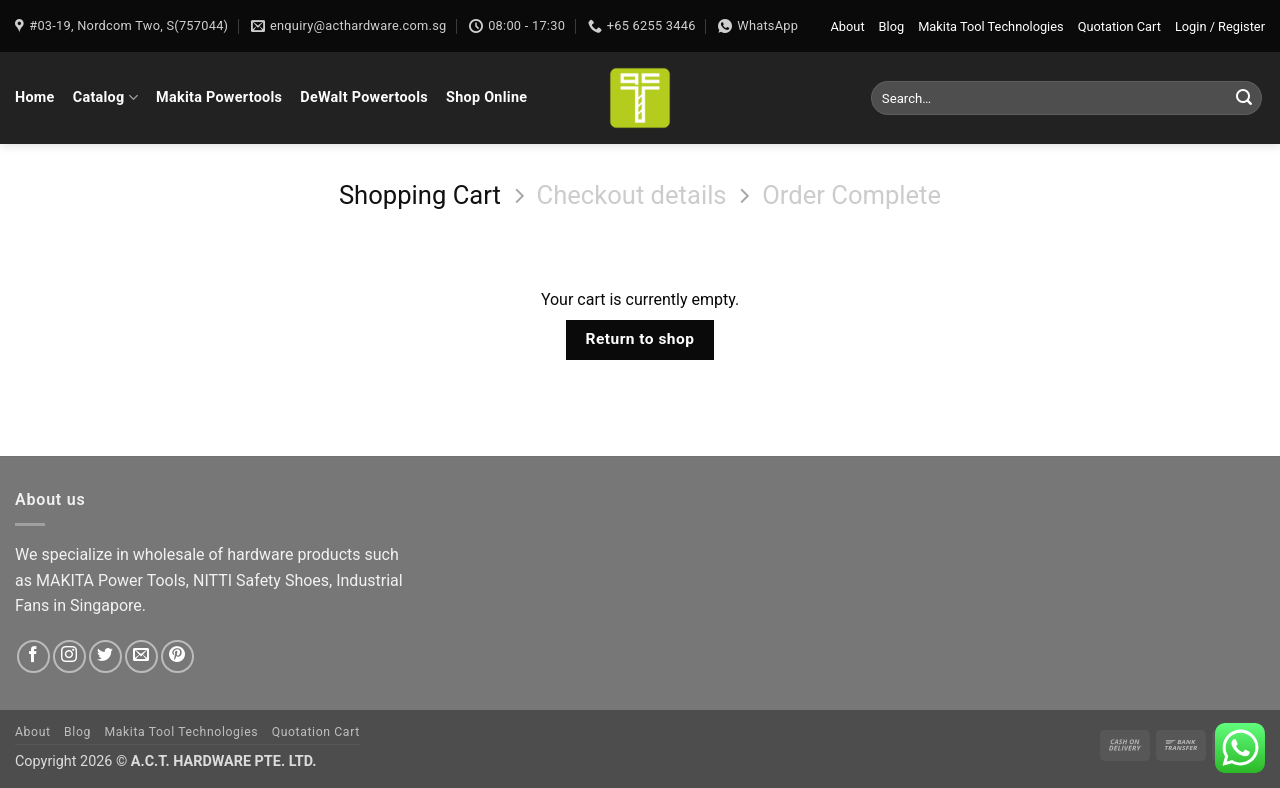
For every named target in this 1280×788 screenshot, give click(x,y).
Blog (892, 26)
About (848, 26)
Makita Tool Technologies (990, 26)
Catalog (105, 97)
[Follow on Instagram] (69, 656)
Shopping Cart (420, 195)
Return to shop (640, 339)
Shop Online (486, 97)
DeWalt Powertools (364, 97)
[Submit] (1244, 98)
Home (35, 97)
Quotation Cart (1119, 26)
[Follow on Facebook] (33, 656)
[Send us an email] (141, 656)
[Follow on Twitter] (105, 656)
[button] (1220, 26)
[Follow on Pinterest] (177, 656)
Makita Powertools (219, 97)
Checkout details (631, 195)
